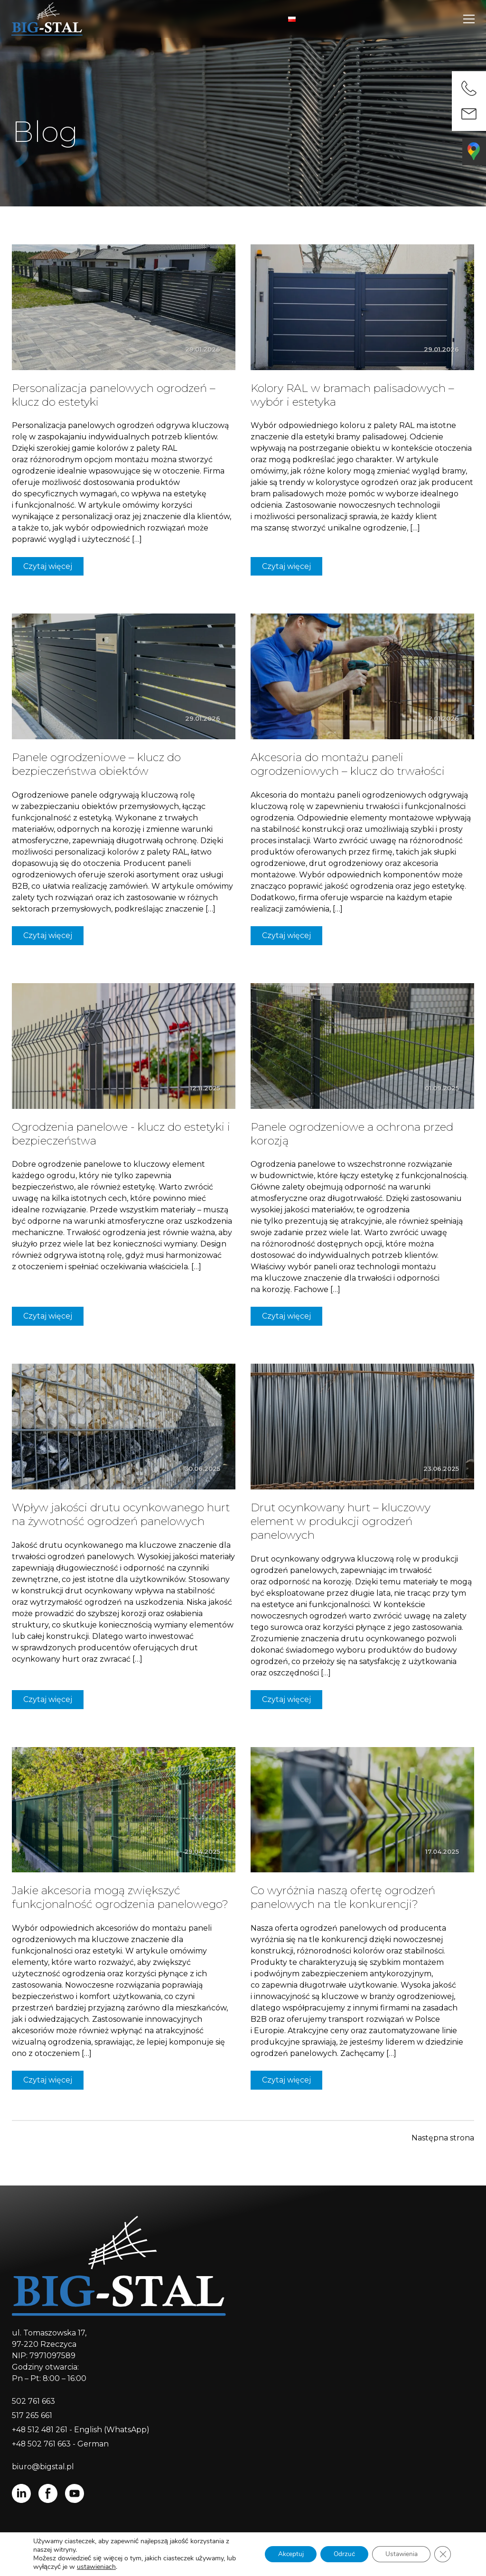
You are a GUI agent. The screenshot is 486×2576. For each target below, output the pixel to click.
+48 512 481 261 (40, 2429)
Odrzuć (340, 2553)
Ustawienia (399, 2553)
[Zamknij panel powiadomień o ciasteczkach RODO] (442, 2554)
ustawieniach (96, 2567)
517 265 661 (32, 2415)
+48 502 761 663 (41, 2443)
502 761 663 (33, 2401)
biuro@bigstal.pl (43, 2466)
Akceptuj (284, 2553)
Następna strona (442, 2137)
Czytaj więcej (47, 565)
